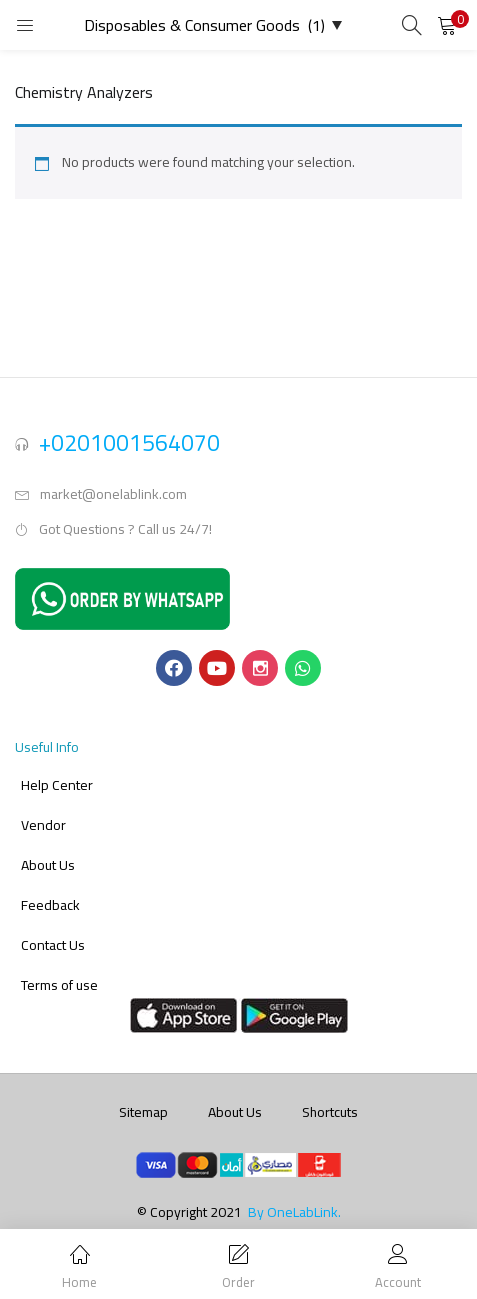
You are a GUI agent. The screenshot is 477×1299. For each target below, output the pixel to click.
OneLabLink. (304, 1212)
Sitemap (143, 1112)
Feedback (50, 905)
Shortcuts (330, 1112)
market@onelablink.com (113, 494)
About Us (48, 865)
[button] (447, 25)
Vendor (43, 825)
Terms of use (59, 985)
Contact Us (53, 945)
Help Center (57, 785)
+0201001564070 (129, 442)
